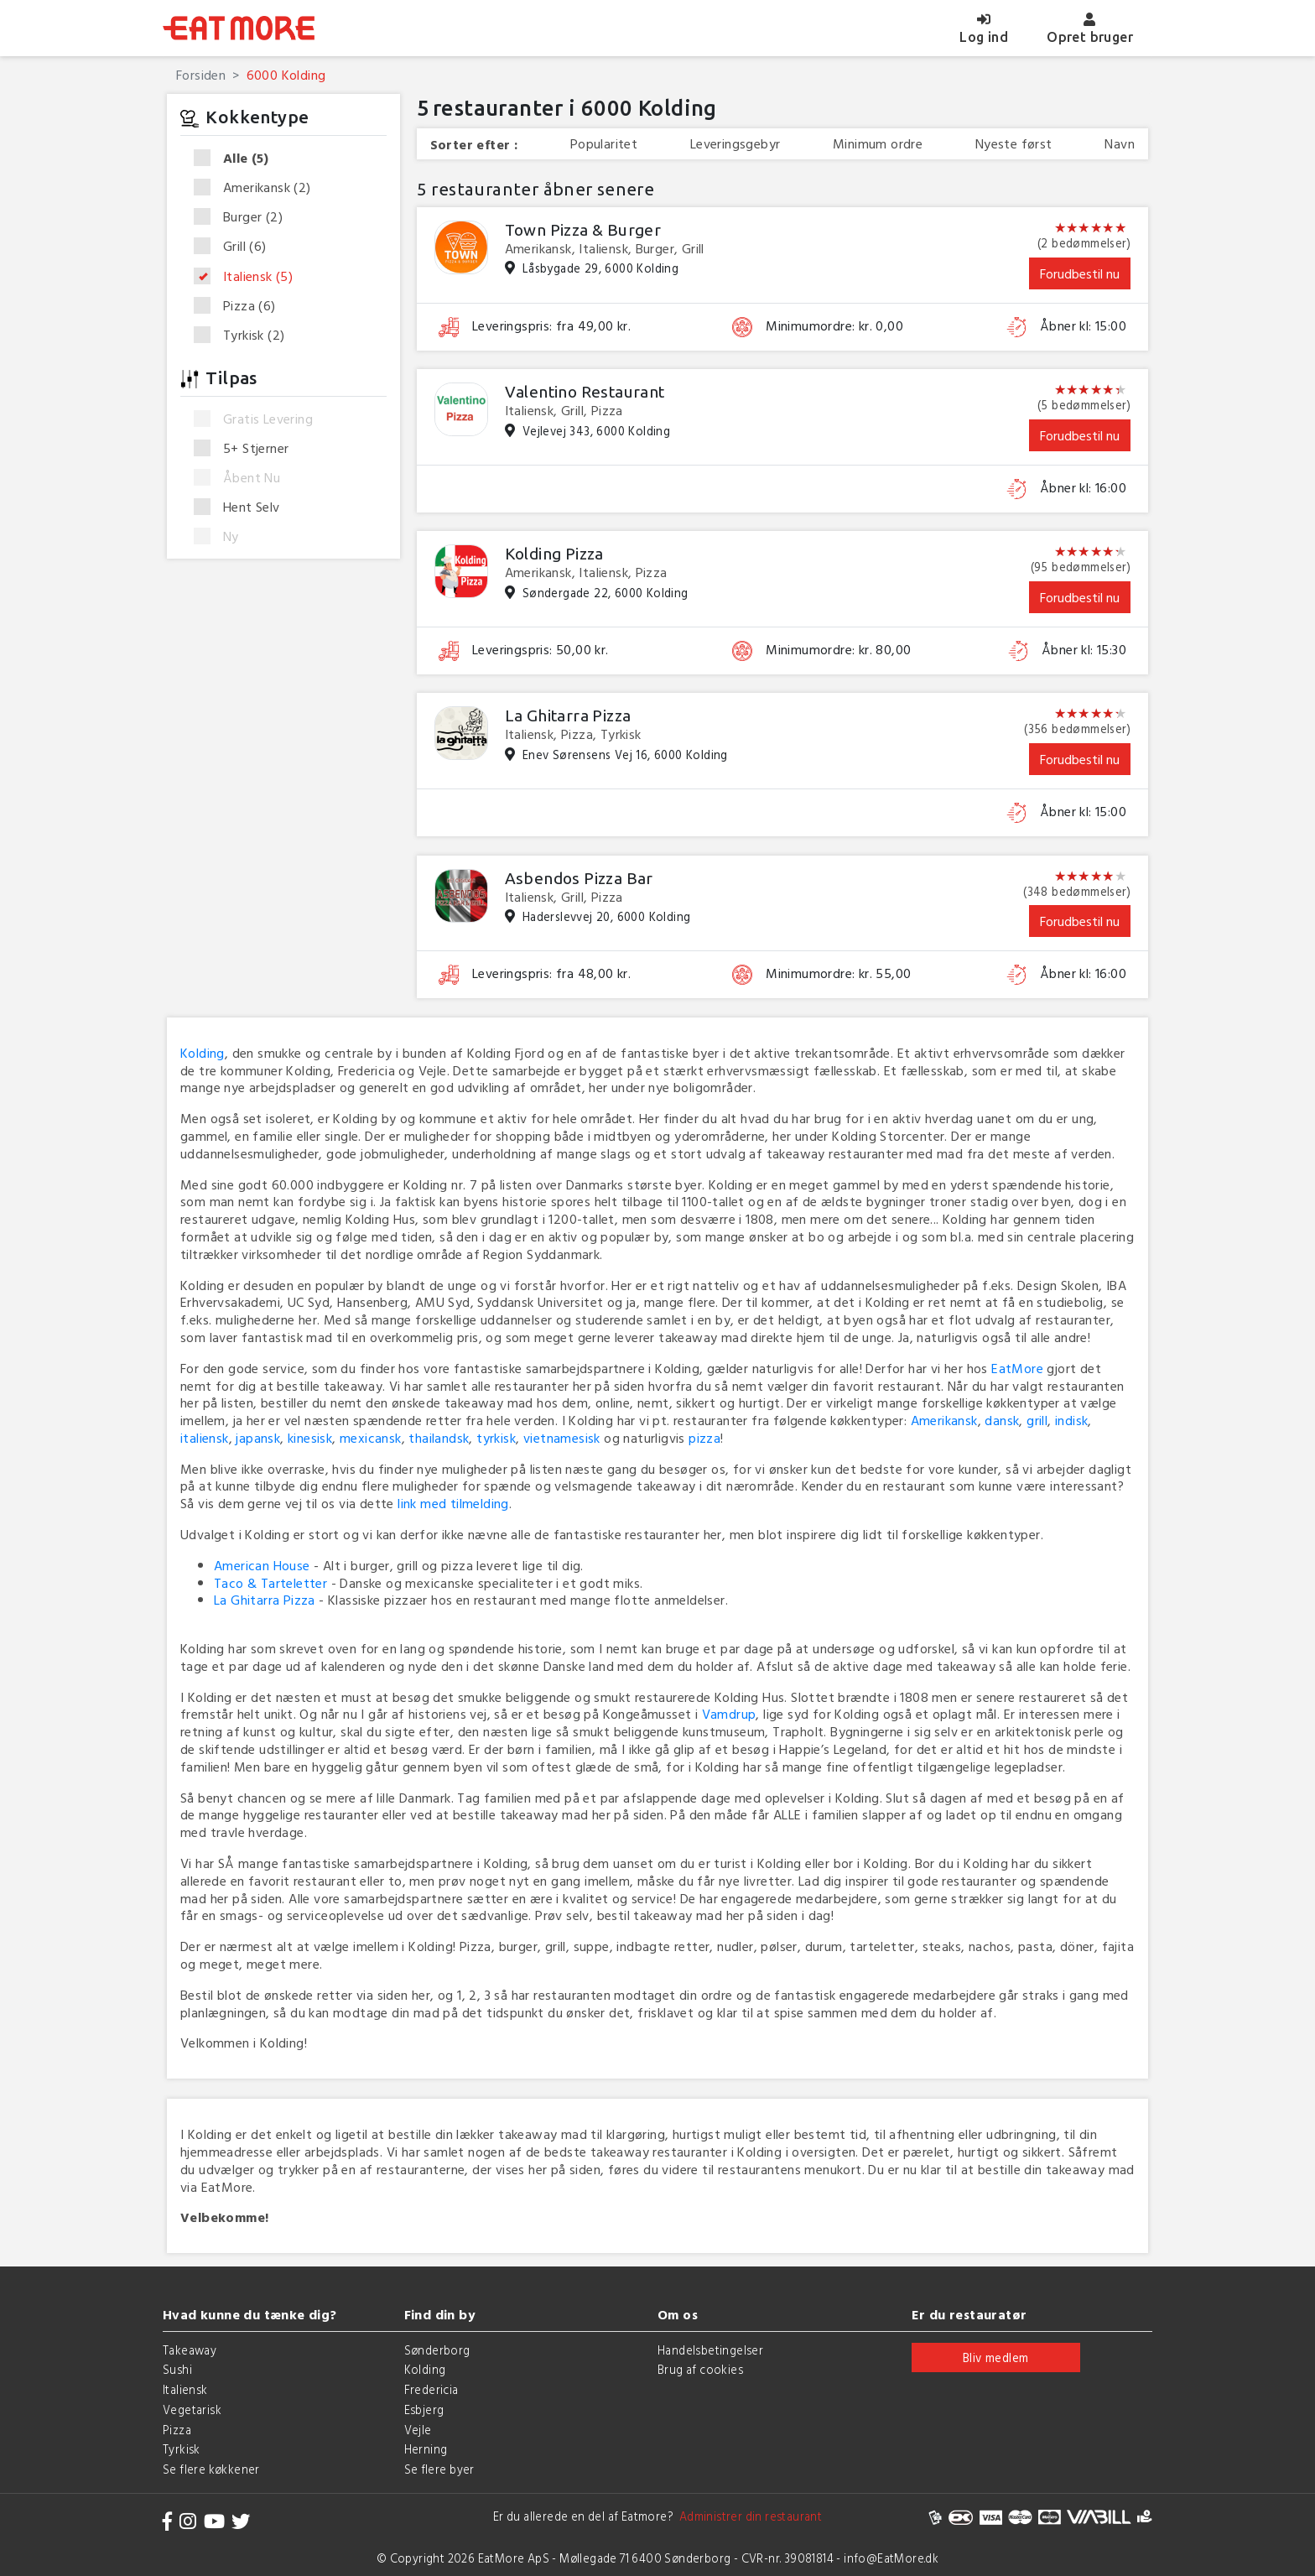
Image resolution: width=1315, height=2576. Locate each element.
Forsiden (201, 75)
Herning (426, 2449)
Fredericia (431, 2389)
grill (1037, 1420)
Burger (244, 217)
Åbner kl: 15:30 (1084, 649)
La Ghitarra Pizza (264, 1600)
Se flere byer (439, 2469)
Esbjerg (424, 2409)
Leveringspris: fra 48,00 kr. (551, 973)
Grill (236, 246)
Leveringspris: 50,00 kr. (540, 649)
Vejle (418, 2429)
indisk (1071, 1420)
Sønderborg (437, 2350)
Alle (236, 158)
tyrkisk (496, 1438)
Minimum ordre (878, 144)
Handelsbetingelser (710, 2350)
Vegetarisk (192, 2409)
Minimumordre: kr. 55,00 (838, 973)
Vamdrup (729, 1714)
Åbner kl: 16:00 (1083, 488)
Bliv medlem (995, 2357)
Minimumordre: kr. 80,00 (838, 649)
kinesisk (310, 1438)
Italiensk (249, 277)
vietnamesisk (561, 1438)
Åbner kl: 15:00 (1083, 326)
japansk (258, 1438)
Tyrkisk (244, 335)
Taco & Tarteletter (270, 1583)
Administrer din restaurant (747, 2516)
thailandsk (438, 1438)
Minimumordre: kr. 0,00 (834, 326)
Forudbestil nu (1080, 273)
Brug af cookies (700, 2369)
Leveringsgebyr (735, 144)
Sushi (177, 2369)
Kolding (202, 1053)
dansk (1002, 1420)
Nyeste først (1014, 144)
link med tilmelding (453, 1503)
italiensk (204, 1438)
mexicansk (371, 1438)
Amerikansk (258, 188)
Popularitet (603, 144)
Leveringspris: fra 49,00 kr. (551, 326)
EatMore (1017, 1368)
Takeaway (189, 2350)
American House (262, 1565)
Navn (1119, 144)
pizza (704, 1438)
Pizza (240, 306)
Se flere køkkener (211, 2469)
